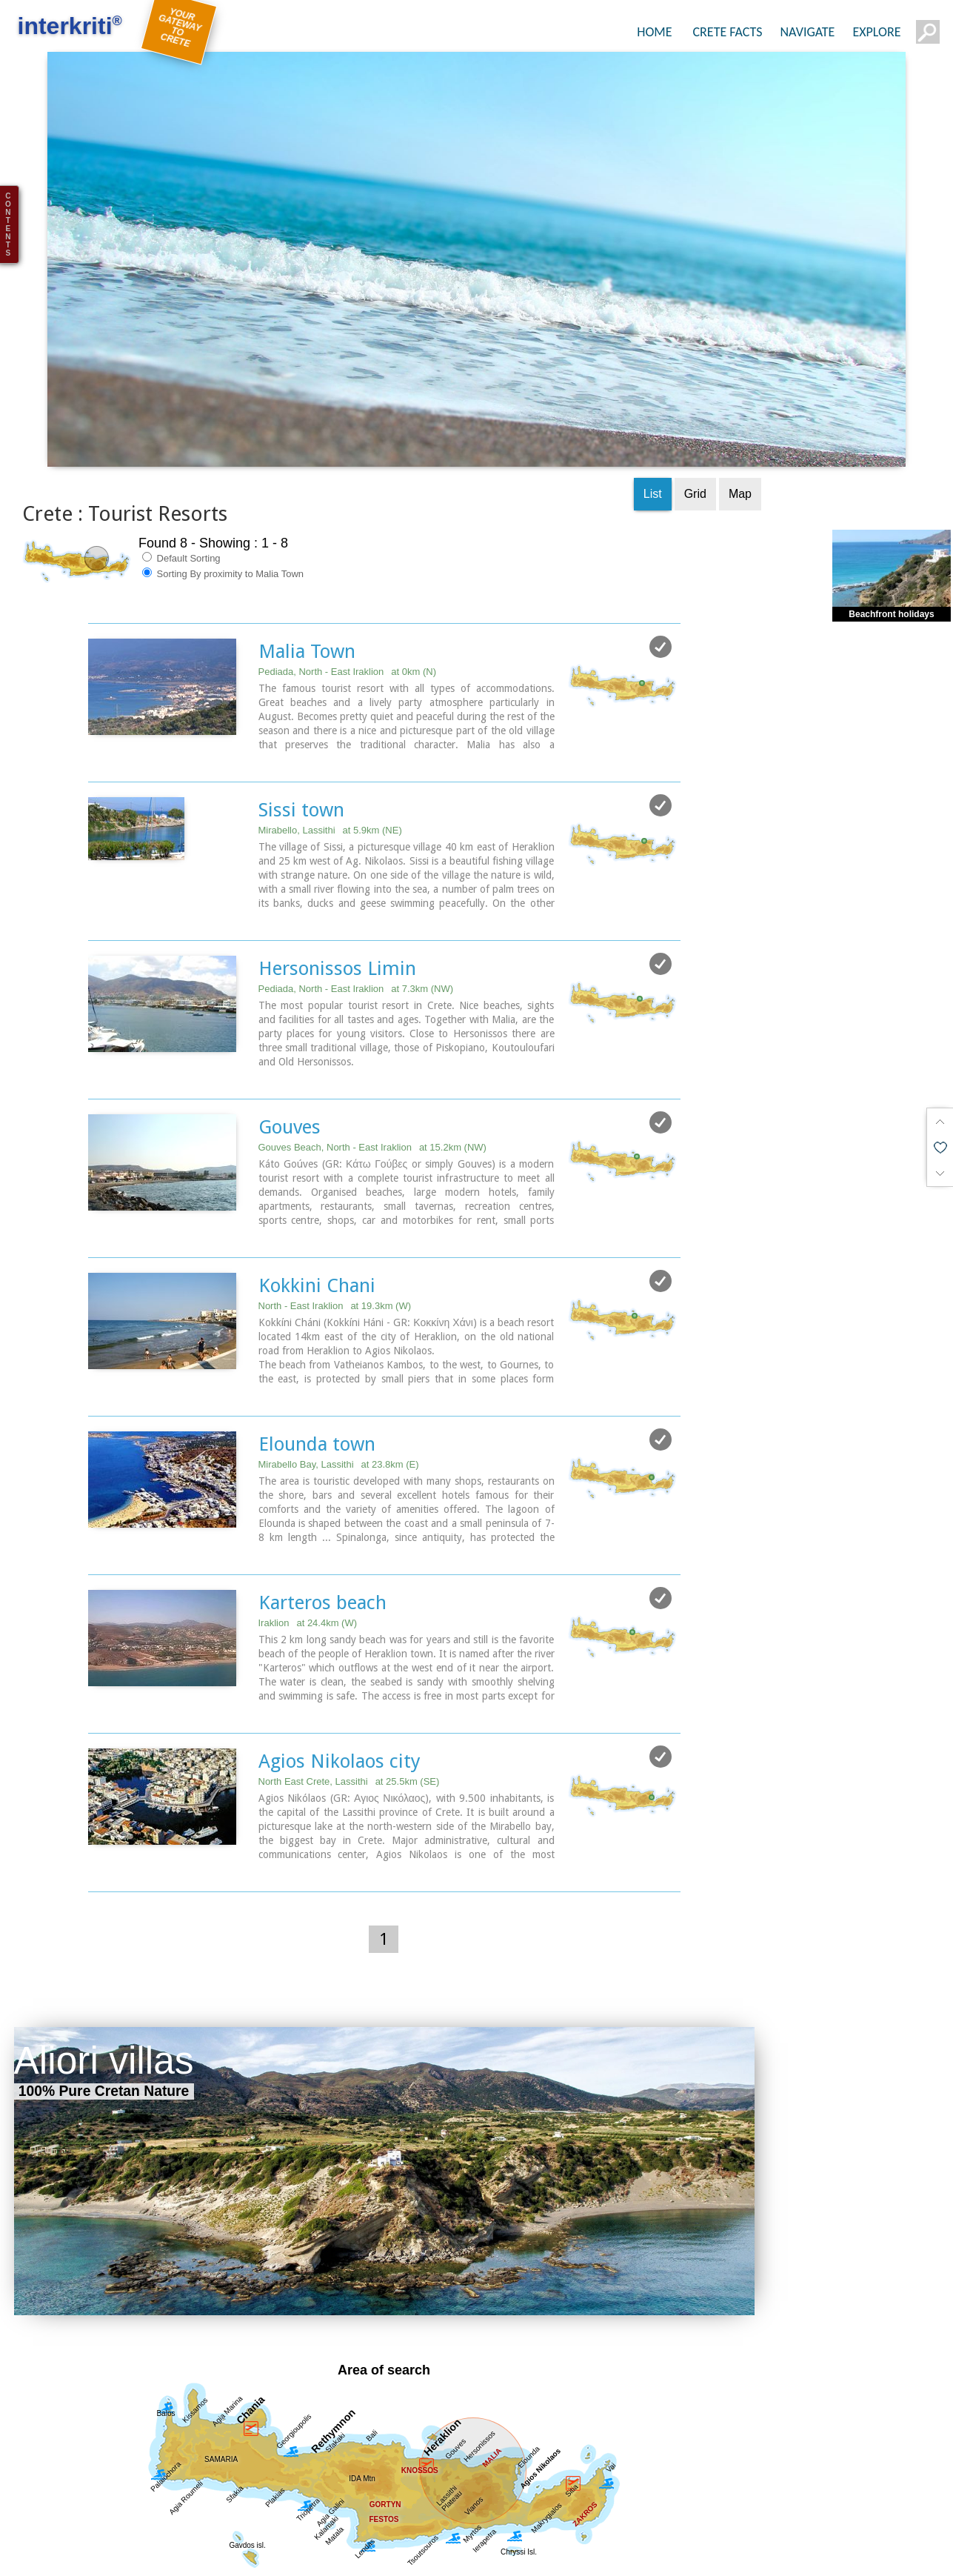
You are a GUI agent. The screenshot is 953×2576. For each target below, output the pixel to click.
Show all (37, 2559)
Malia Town (306, 562)
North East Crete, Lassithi (349, 1692)
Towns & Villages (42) (538, 2559)
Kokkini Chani (316, 1196)
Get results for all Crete (384, 2515)
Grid (695, 405)
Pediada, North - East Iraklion (347, 582)
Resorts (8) (724, 2559)
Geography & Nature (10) (397, 2559)
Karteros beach (322, 1513)
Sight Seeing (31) (267, 2559)
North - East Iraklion (335, 1216)
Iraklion (308, 1534)
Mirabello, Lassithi (330, 741)
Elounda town (316, 1355)
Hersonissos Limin (337, 879)
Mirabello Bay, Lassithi (338, 1375)
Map (740, 405)
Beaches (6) (645, 2559)
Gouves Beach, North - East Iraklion (372, 1058)
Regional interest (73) (140, 2559)
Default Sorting (181, 469)
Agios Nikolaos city (339, 1672)
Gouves (289, 1038)
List (652, 405)
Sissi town (301, 721)
